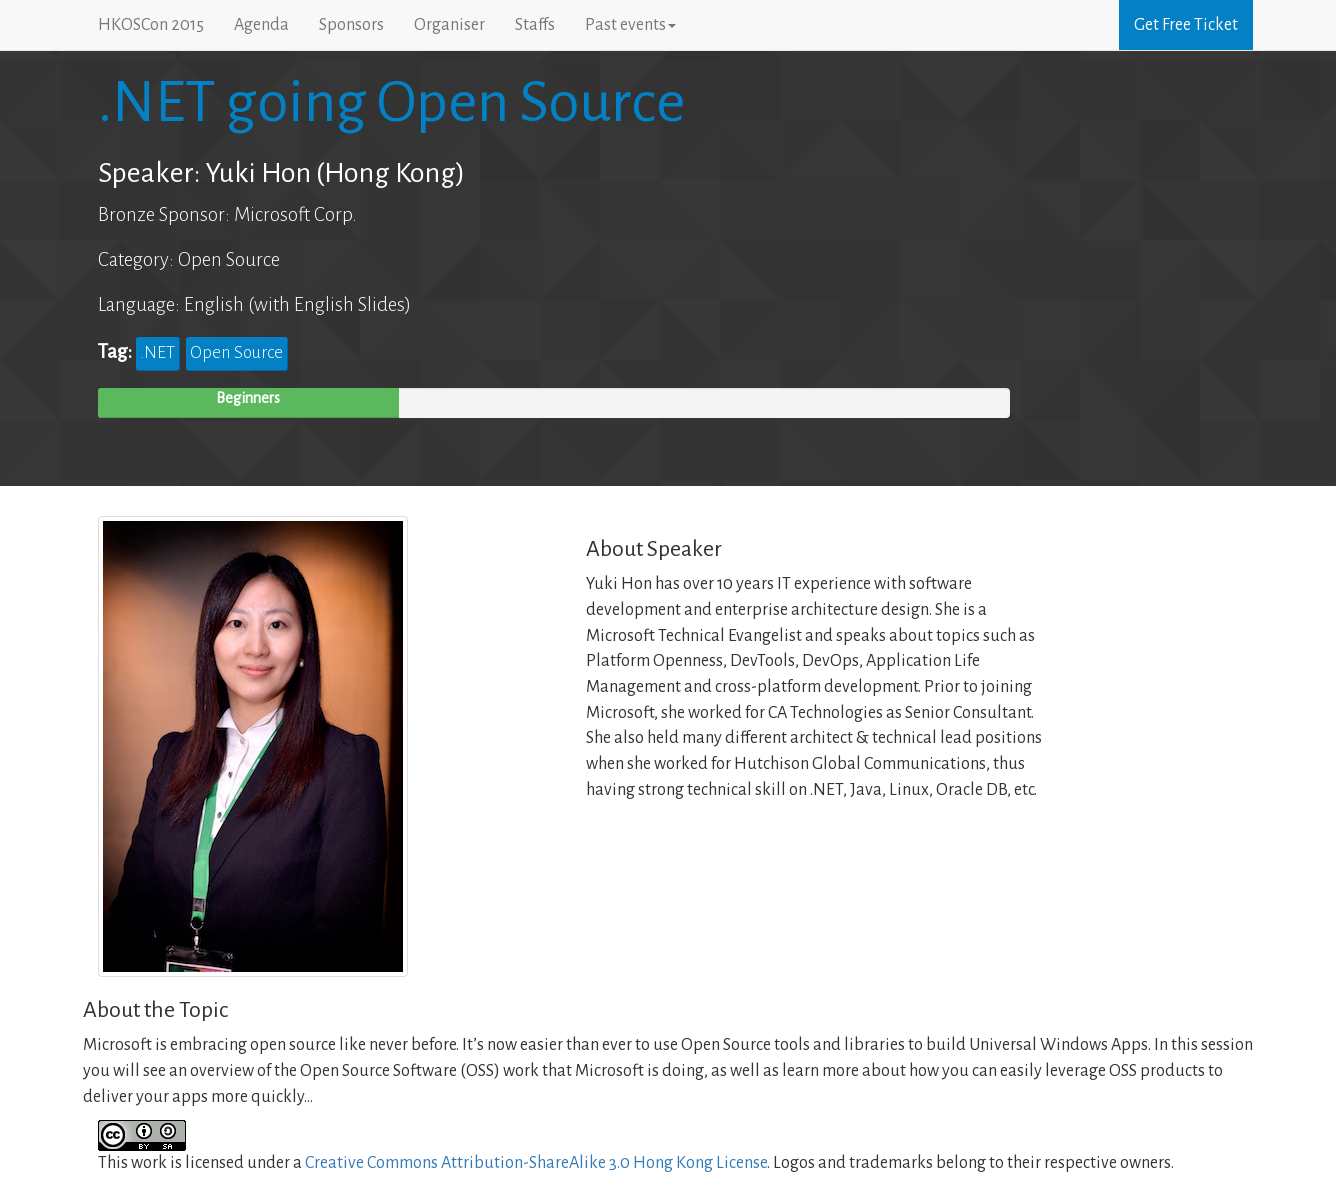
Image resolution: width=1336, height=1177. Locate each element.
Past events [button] (630, 25)
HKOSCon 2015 (151, 25)
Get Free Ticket (1186, 25)
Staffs (535, 25)
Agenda (261, 25)
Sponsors (351, 25)
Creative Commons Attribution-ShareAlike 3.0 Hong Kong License (536, 1163)
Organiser (449, 25)
